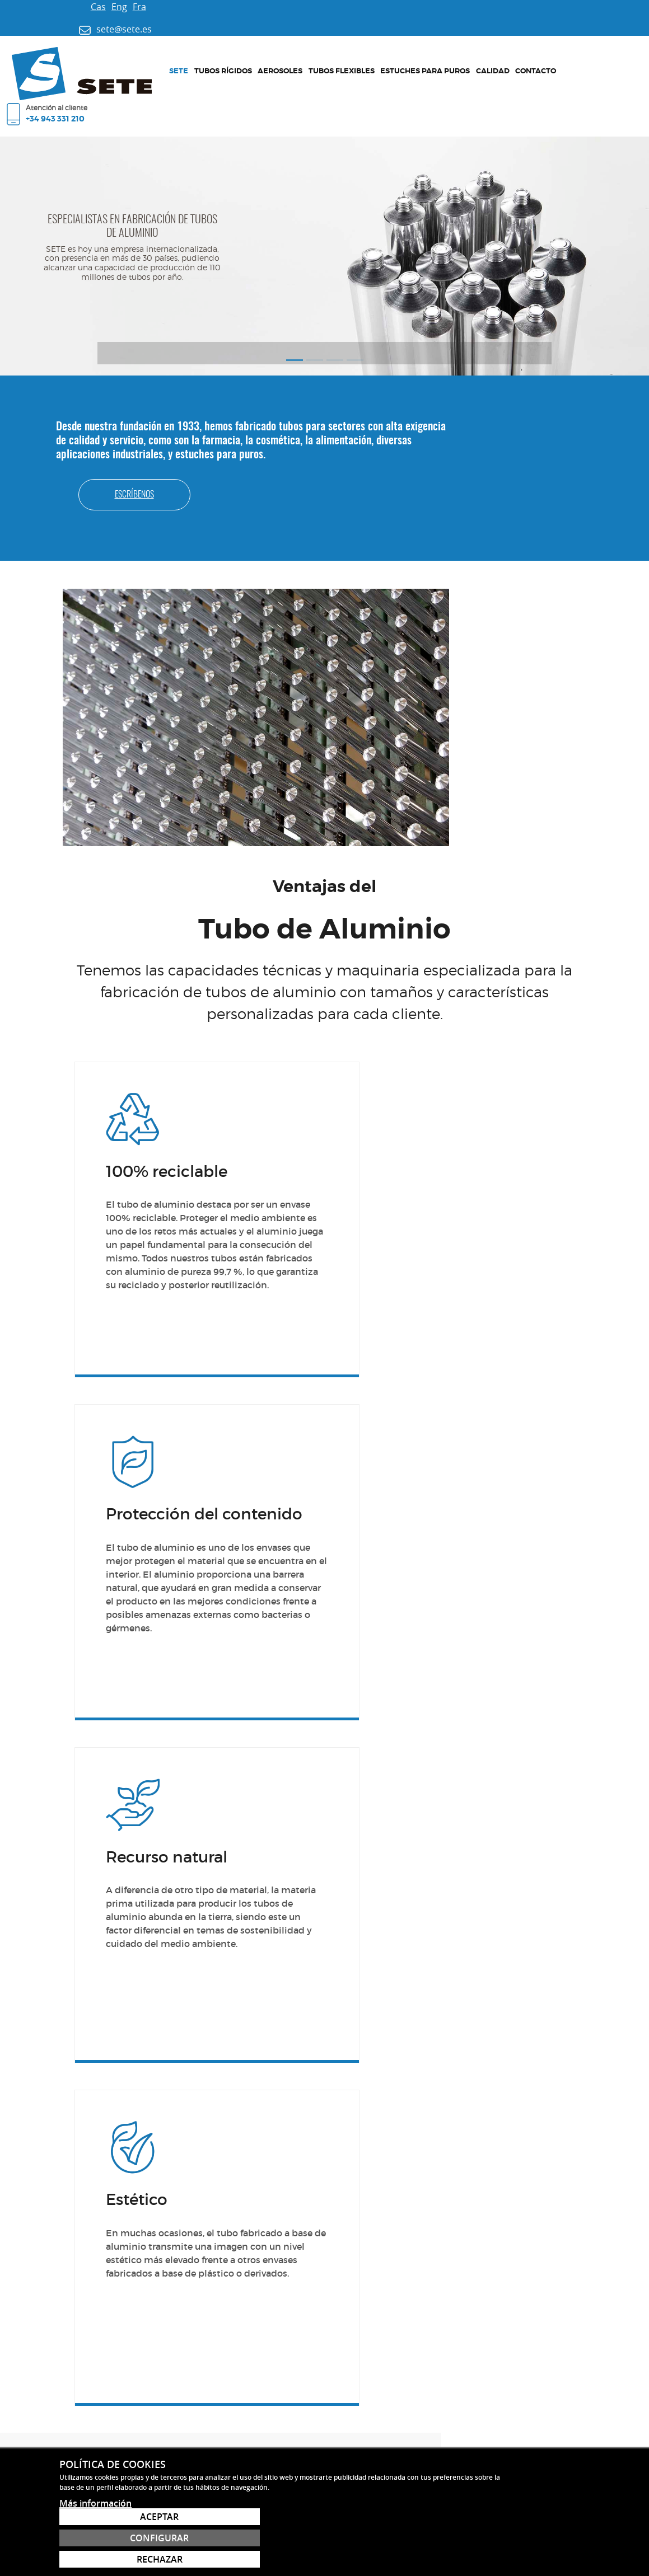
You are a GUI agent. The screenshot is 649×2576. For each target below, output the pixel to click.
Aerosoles (210, 58)
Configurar (536, 2538)
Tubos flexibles (262, 58)
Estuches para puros (332, 58)
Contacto (424, 58)
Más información (95, 2558)
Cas (47, 7)
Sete (125, 58)
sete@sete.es (109, 2338)
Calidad (388, 58)
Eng (69, 7)
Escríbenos (537, 387)
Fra (89, 7)
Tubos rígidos (161, 58)
